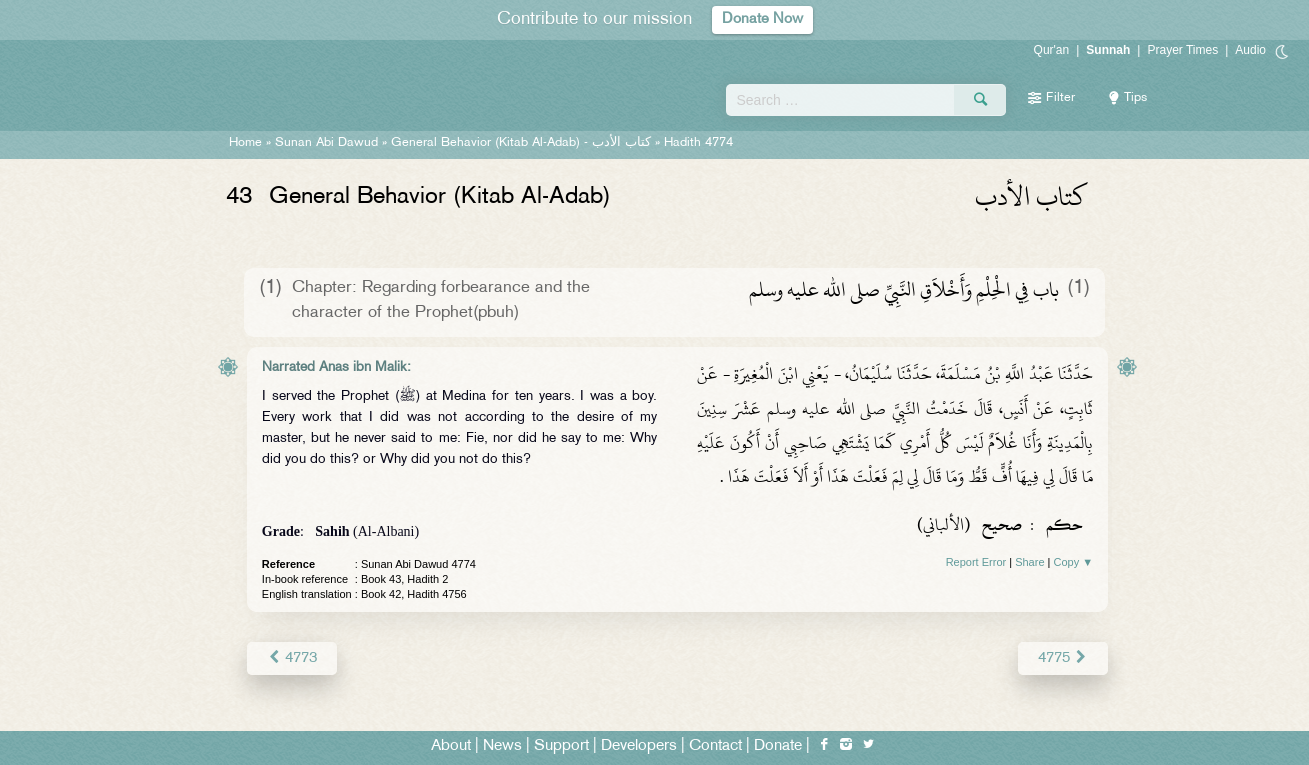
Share (1029, 562)
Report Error (976, 562)
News (502, 746)
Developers (639, 746)
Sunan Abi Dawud (326, 143)
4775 (1063, 657)
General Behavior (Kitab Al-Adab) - (523, 143)
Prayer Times (1182, 50)
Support (561, 746)
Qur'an (1052, 50)
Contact (715, 746)
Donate (778, 746)
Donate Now (762, 19)
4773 (291, 657)
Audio (1250, 50)
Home (245, 143)
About (451, 746)
